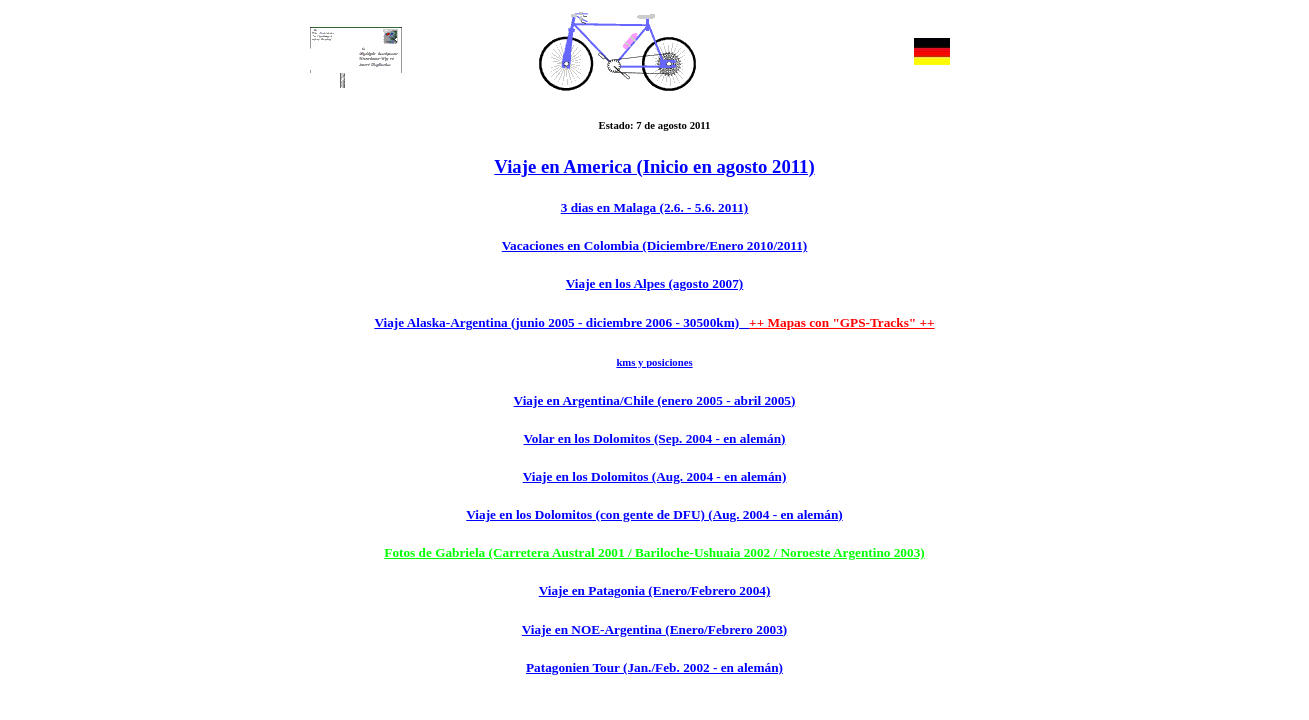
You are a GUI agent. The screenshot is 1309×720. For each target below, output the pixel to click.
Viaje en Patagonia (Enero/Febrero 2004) (655, 590)
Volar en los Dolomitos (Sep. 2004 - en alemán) (655, 438)
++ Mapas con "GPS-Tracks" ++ (842, 322)
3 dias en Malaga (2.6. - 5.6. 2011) (655, 207)
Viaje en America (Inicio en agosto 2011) (654, 166)
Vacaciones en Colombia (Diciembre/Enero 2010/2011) (655, 245)
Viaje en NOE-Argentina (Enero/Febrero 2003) (655, 629)
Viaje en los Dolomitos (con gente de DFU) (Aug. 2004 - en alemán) (654, 514)
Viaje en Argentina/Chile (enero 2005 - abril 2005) (655, 400)
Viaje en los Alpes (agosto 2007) (654, 283)
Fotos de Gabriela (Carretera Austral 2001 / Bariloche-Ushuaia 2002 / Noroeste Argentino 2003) (654, 552)
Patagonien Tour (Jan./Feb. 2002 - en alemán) (654, 667)
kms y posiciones (654, 362)
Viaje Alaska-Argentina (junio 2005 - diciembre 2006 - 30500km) (561, 322)
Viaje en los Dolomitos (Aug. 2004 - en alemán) (655, 476)
